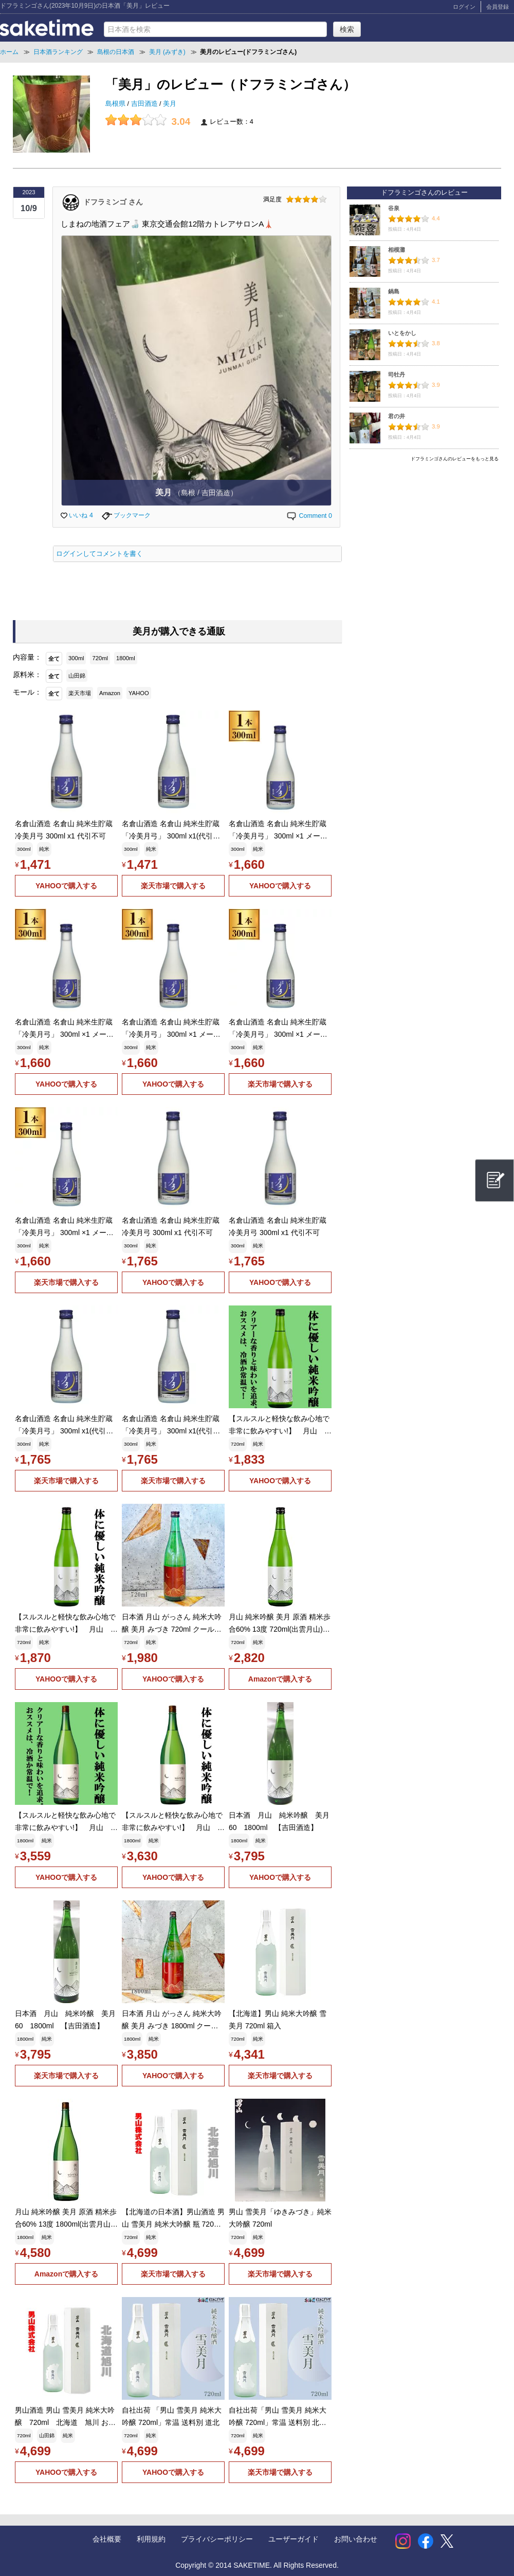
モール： (27, 692)
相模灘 (396, 250)
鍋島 (393, 291)
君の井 (396, 416)
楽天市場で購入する (173, 886)
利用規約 (151, 2539)
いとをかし (402, 333)
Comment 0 (309, 515)
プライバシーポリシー (217, 2539)
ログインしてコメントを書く (99, 553)
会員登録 (497, 7)
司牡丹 (396, 374)
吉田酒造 (145, 103)
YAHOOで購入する (66, 886)
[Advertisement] (424, 538)
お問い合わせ (355, 2539)
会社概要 (107, 2539)
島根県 (116, 103)
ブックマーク (126, 515)
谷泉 (393, 208)
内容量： (27, 657)
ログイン (464, 7)
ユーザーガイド (293, 2539)
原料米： (27, 674)
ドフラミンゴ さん (113, 201)
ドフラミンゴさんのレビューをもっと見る (455, 458)
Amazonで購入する (280, 1679)
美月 (169, 103)
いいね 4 (77, 515)
